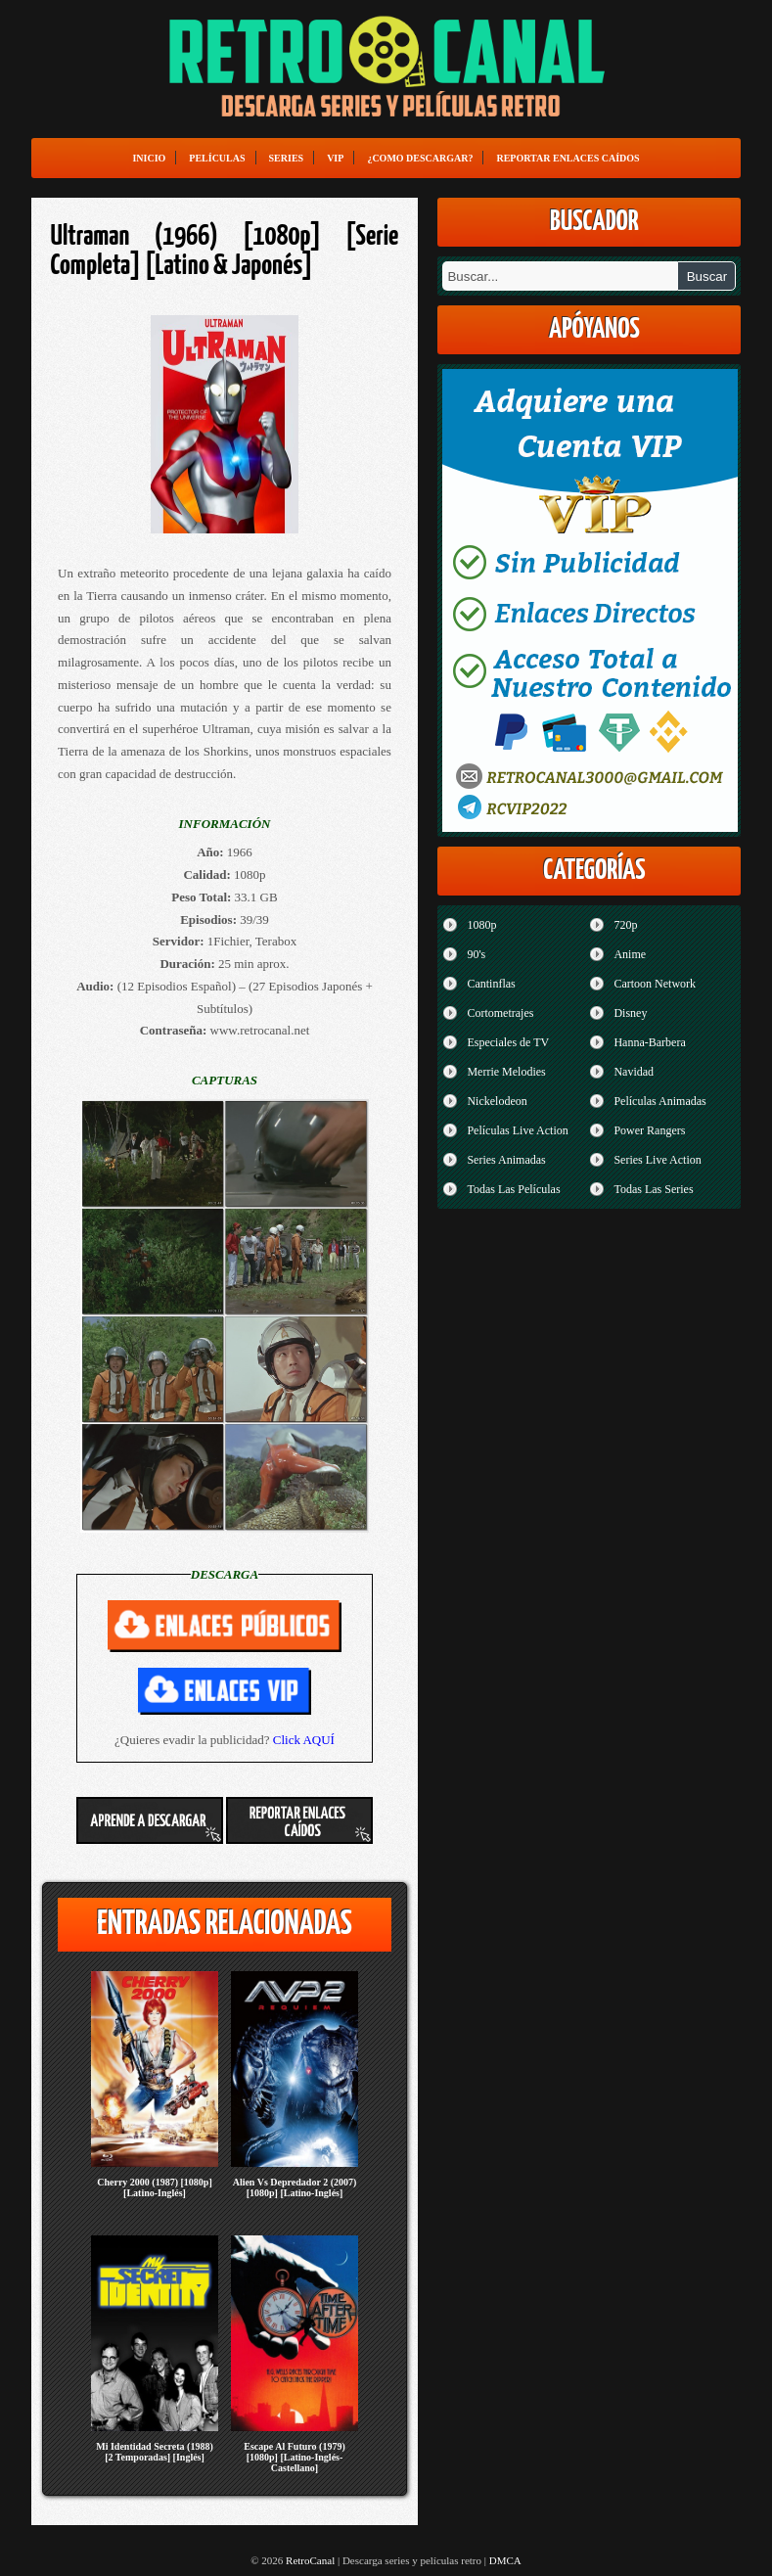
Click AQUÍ (304, 1739)
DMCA (505, 2560)
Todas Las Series (653, 1189)
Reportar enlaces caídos (567, 158)
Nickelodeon (496, 1101)
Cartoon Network (654, 983)
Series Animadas (506, 1160)
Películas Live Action (517, 1130)
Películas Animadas (659, 1101)
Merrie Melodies (506, 1072)
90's (476, 954)
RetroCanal (310, 2560)
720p (625, 925)
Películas (217, 158)
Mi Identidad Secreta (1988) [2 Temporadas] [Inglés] (154, 2451)
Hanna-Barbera (649, 1042)
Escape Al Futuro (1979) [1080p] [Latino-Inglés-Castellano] (294, 2457)
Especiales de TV (508, 1042)
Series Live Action (657, 1160)
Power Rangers (649, 1130)
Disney (630, 1013)
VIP (335, 158)
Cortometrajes (500, 1013)
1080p (481, 925)
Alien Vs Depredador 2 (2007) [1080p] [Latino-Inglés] (295, 2187)
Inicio (148, 158)
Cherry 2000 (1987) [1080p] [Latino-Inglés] (154, 2187)
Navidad (633, 1072)
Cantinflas (491, 983)
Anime (629, 954)
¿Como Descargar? (420, 158)
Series (286, 158)
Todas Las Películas (513, 1189)
